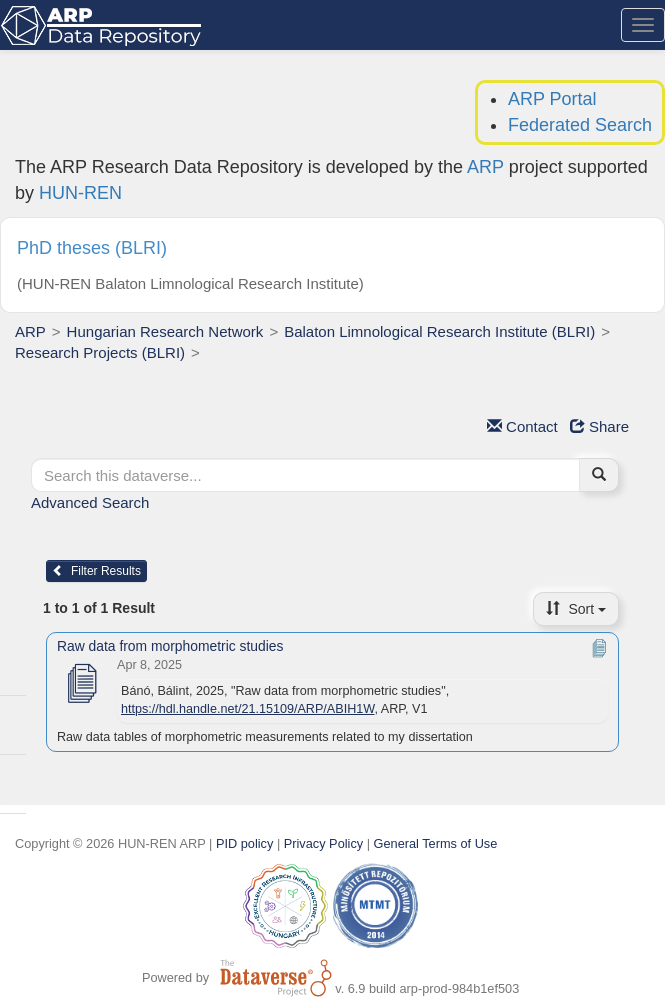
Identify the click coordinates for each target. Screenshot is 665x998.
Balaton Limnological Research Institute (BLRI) (439, 331)
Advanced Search (90, 502)
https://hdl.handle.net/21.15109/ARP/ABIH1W (247, 709)
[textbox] (305, 475)
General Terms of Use (436, 843)
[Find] (599, 475)
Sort (576, 609)
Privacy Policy (323, 843)
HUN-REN (80, 193)
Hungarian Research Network (165, 331)
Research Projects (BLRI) (100, 352)
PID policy (244, 843)
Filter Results (96, 571)
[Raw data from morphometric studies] (81, 685)
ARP (485, 167)
